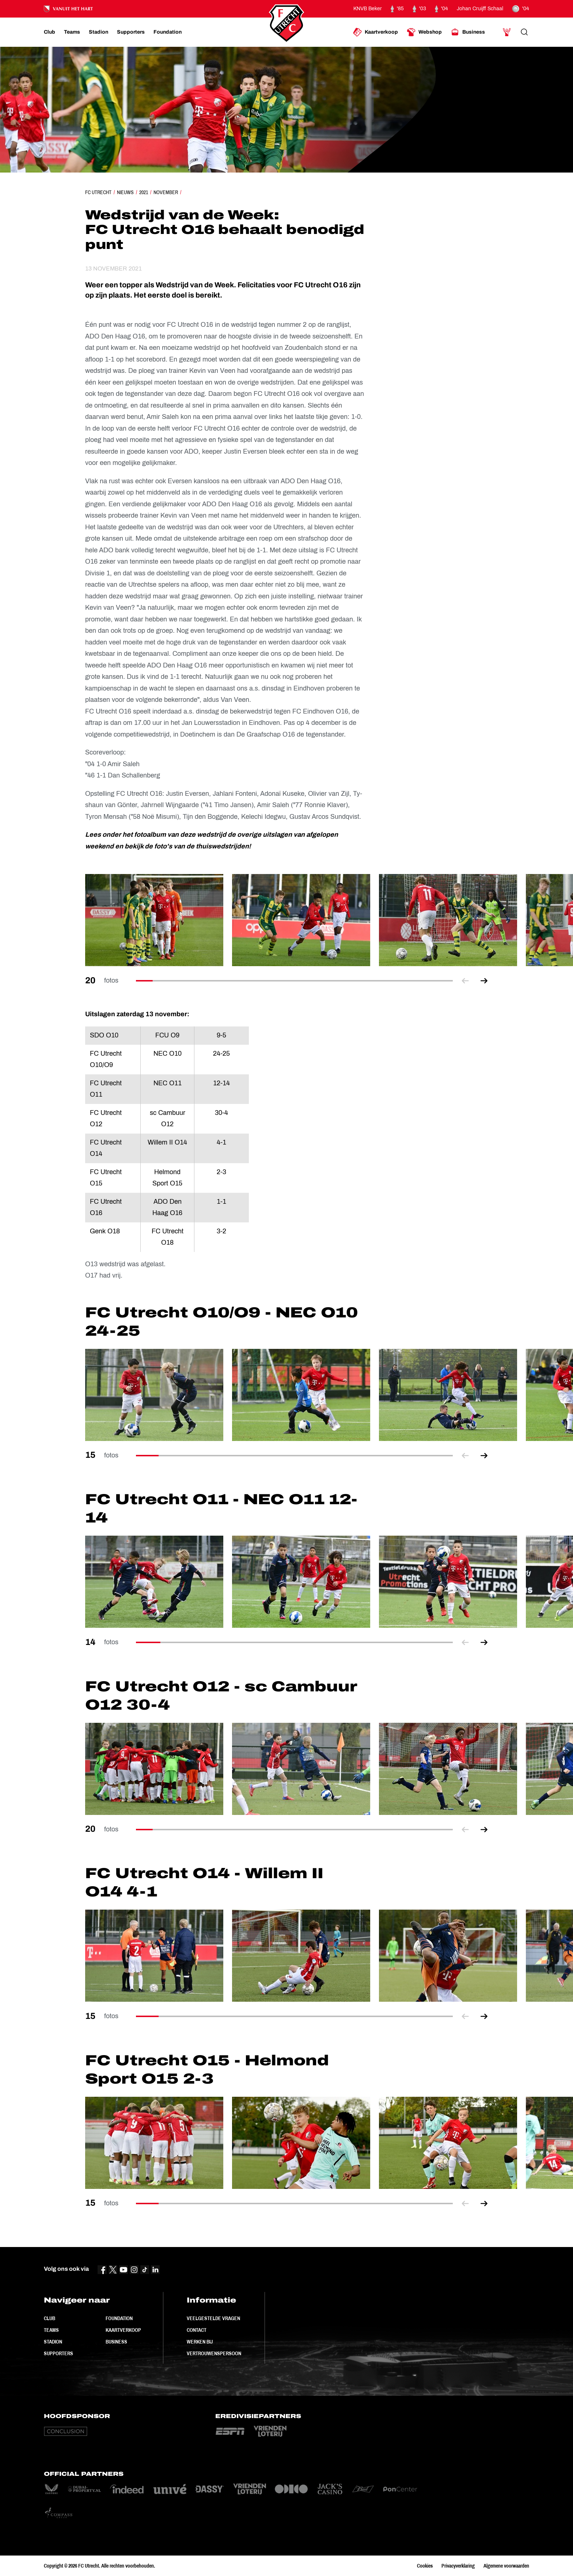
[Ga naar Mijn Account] (506, 32)
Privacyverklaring (458, 2565)
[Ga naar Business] (468, 32)
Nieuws (125, 192)
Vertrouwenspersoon (214, 2353)
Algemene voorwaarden (506, 2565)
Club (49, 2318)
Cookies (425, 2565)
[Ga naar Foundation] (167, 32)
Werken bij (200, 2341)
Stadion (53, 2341)
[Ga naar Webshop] (424, 32)
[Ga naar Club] (49, 32)
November (165, 192)
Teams (51, 2330)
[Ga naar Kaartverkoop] (375, 32)
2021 (143, 192)
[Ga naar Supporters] (131, 32)
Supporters (58, 2353)
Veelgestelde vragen (213, 2318)
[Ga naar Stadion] (98, 32)
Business (116, 2341)
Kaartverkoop (123, 2330)
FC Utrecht (98, 192)
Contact (196, 2330)
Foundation (119, 2318)
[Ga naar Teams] (72, 32)
